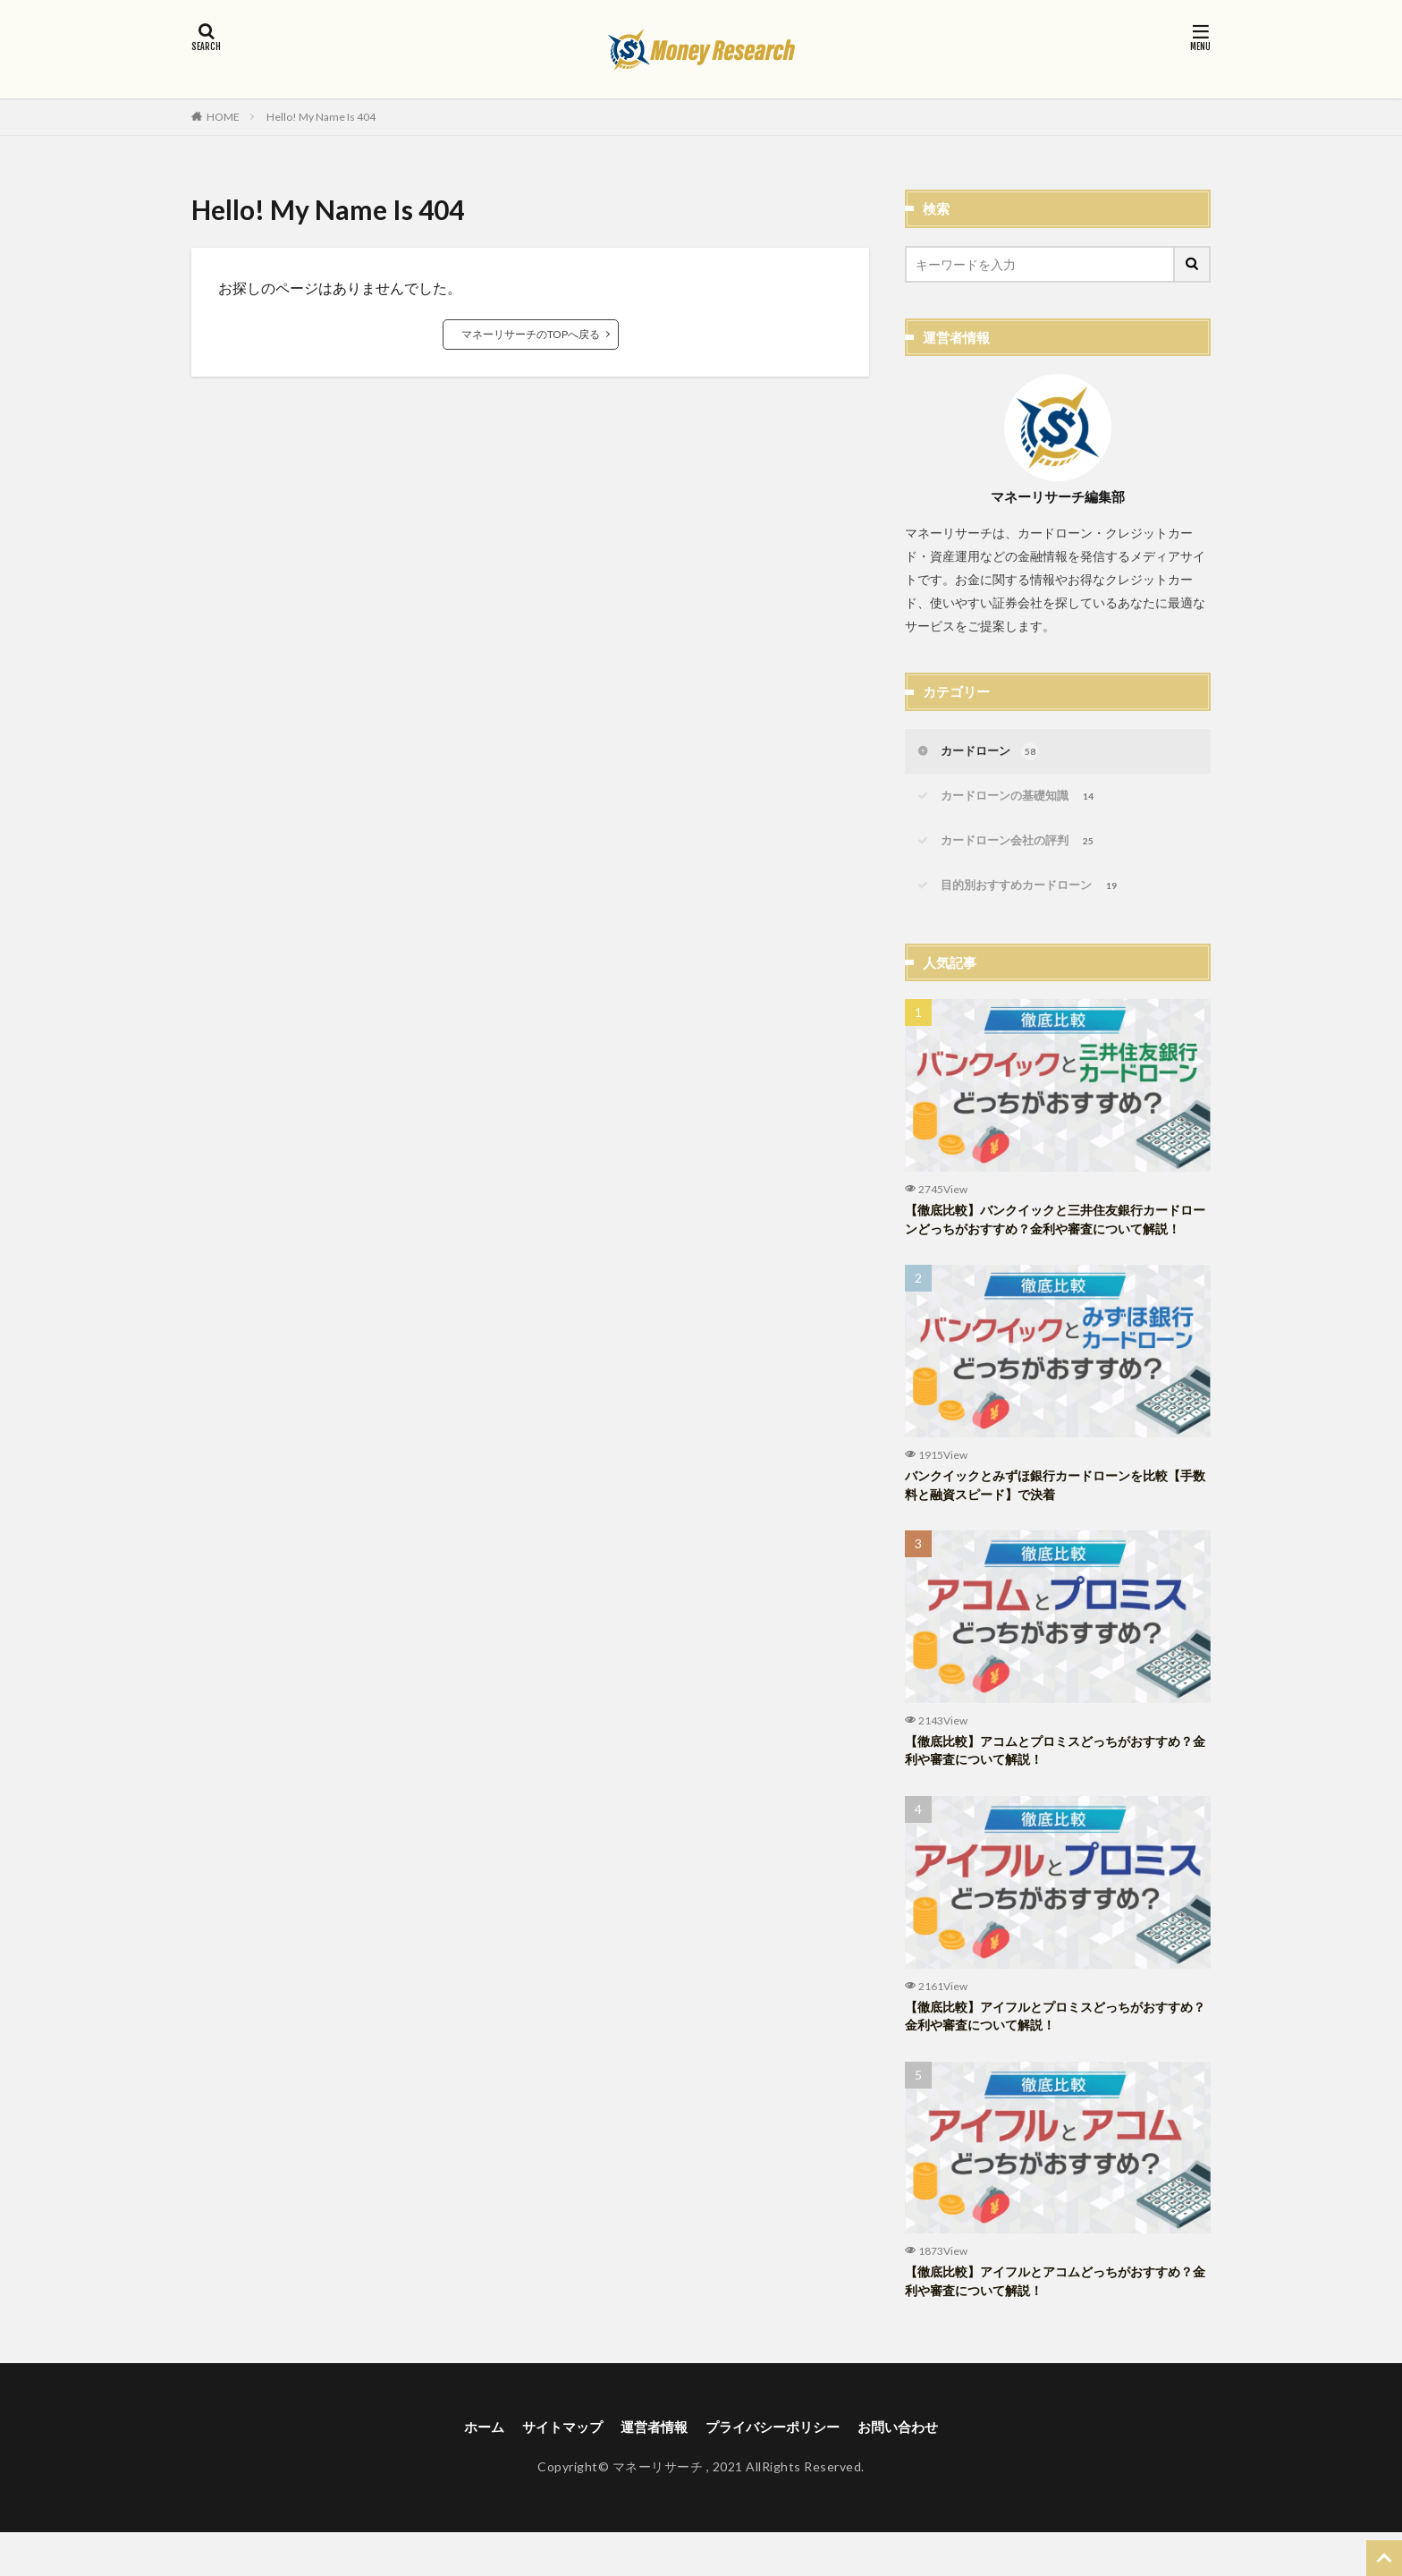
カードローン (993, 753)
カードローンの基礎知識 (1024, 800)
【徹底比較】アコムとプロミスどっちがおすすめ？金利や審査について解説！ (1046, 1785)
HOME (223, 116)
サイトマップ (554, 2470)
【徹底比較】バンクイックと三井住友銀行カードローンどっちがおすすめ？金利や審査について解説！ (1052, 1238)
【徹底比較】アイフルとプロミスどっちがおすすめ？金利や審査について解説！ (1052, 2054)
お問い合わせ (908, 2470)
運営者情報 (651, 2470)
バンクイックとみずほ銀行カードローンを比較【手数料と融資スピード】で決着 (1046, 1517)
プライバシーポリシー (776, 2470)
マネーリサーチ (658, 2511)
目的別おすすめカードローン (1037, 893)
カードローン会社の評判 (1024, 846)
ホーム (472, 2470)
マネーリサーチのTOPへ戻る (530, 334)
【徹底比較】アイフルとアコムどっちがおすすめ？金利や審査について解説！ (1046, 2323)
